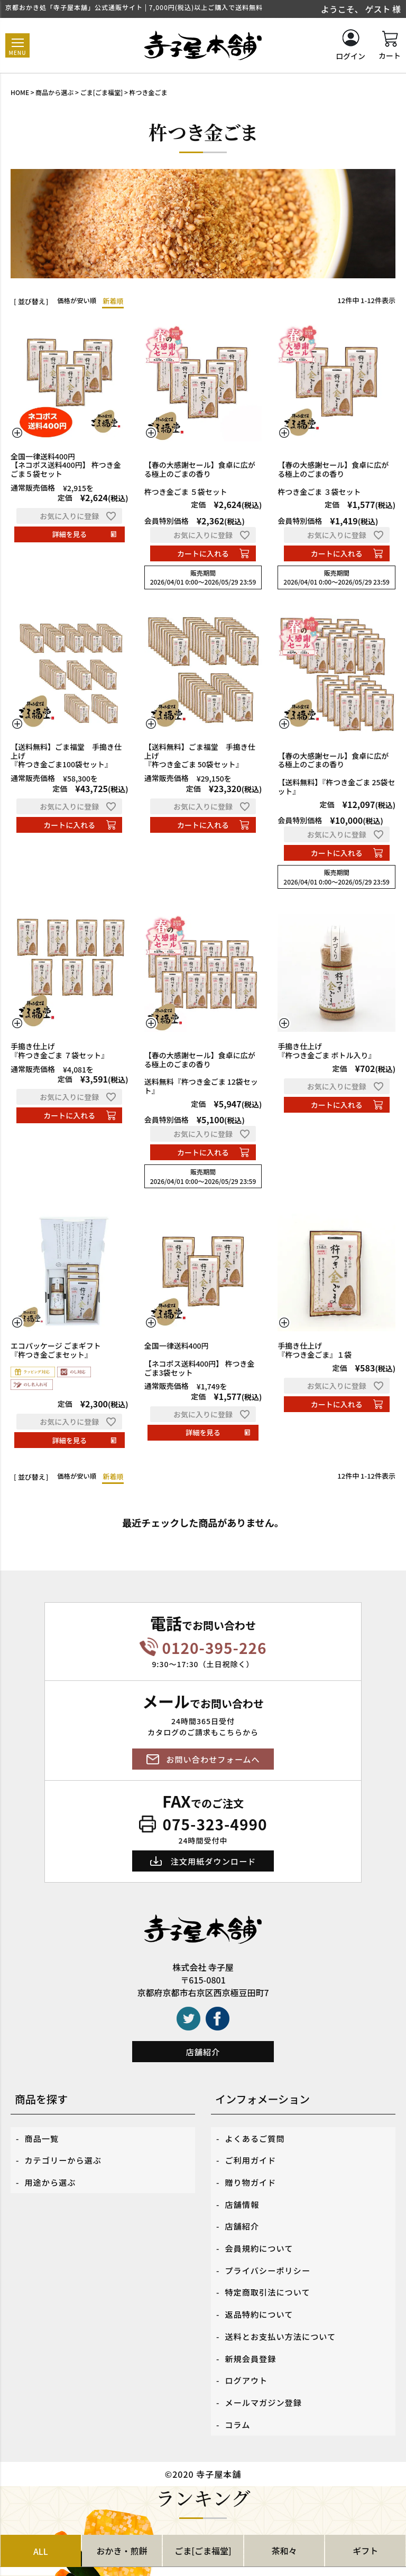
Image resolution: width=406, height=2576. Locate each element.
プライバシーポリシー (270, 2243)
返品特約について (261, 2279)
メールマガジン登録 (265, 2351)
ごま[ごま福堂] (101, 92)
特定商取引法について (270, 2261)
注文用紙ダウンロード (213, 1861)
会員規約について (261, 2226)
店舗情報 (243, 2190)
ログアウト (247, 2333)
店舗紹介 (203, 2051)
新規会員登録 (252, 2315)
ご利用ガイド (252, 2154)
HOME (20, 92)
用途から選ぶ (52, 2172)
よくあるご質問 (256, 2136)
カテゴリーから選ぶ (65, 2154)
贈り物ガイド (252, 2172)
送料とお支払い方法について (283, 2297)
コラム (238, 2369)
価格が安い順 (77, 301)
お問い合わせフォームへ (213, 1759)
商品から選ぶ (54, 92)
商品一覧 (43, 2136)
